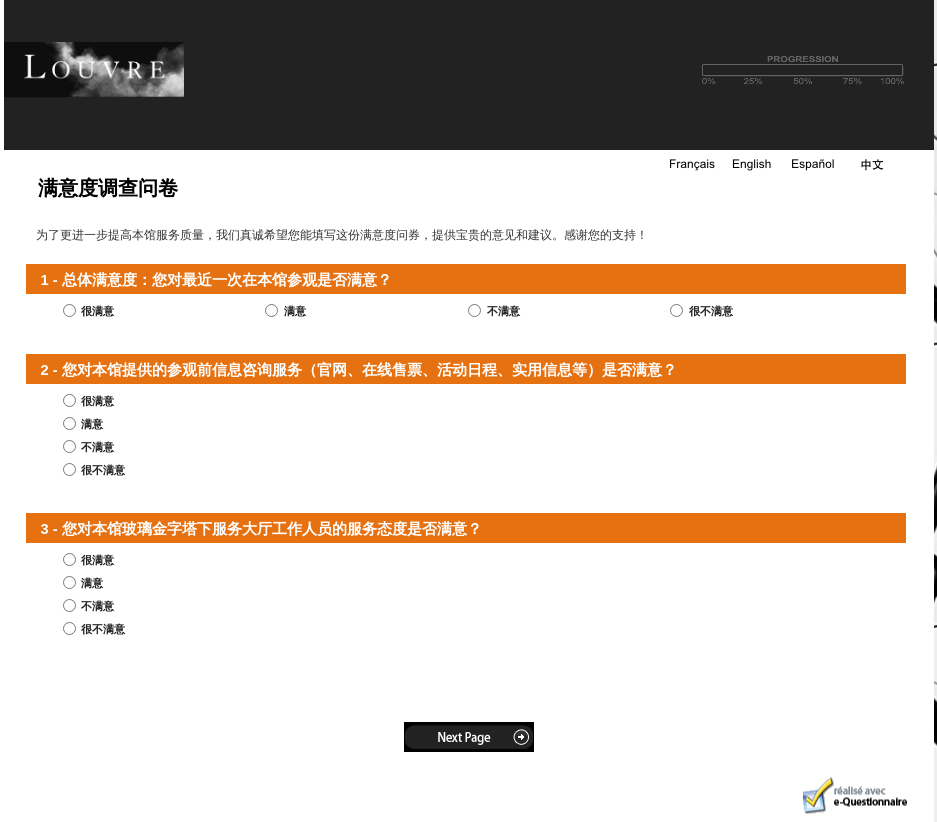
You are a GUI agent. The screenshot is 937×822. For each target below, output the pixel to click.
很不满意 (711, 311)
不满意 (503, 311)
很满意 (97, 311)
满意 (295, 311)
